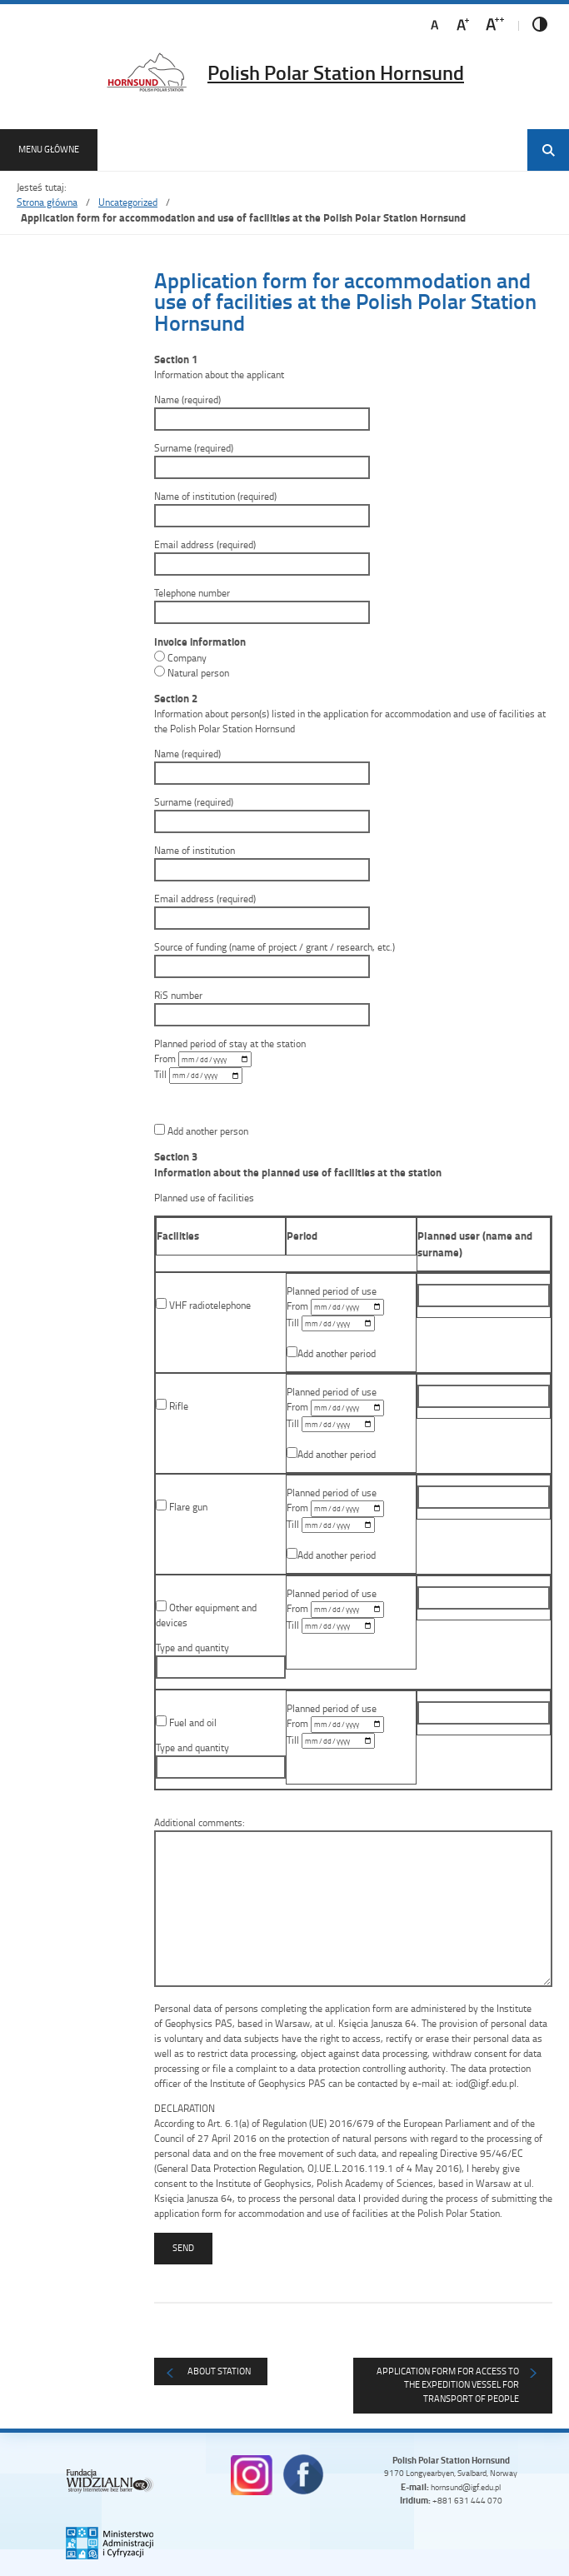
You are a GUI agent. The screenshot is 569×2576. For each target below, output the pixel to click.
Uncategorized (127, 202)
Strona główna (47, 202)
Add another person (201, 1131)
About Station (219, 2370)
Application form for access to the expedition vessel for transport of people (448, 2384)
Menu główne (48, 148)
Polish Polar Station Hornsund (335, 72)
